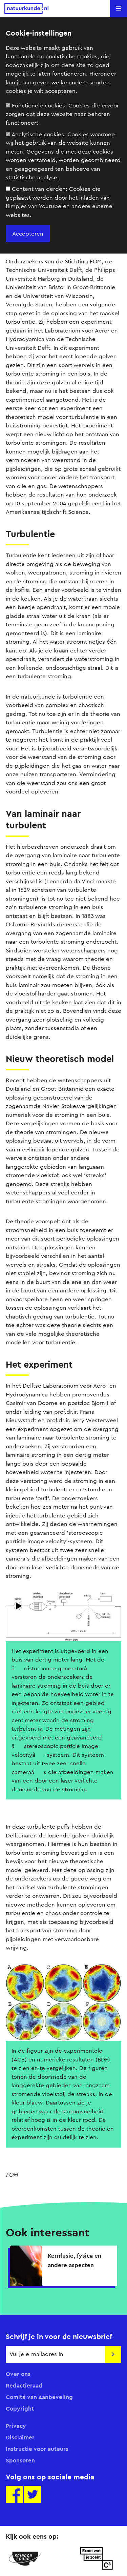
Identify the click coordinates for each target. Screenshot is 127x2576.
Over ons (18, 2374)
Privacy (16, 2426)
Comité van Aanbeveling (39, 2397)
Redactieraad (24, 2385)
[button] (118, 8)
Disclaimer (20, 2437)
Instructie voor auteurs (37, 2449)
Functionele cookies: (62, 114)
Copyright (20, 2408)
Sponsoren (20, 2460)
